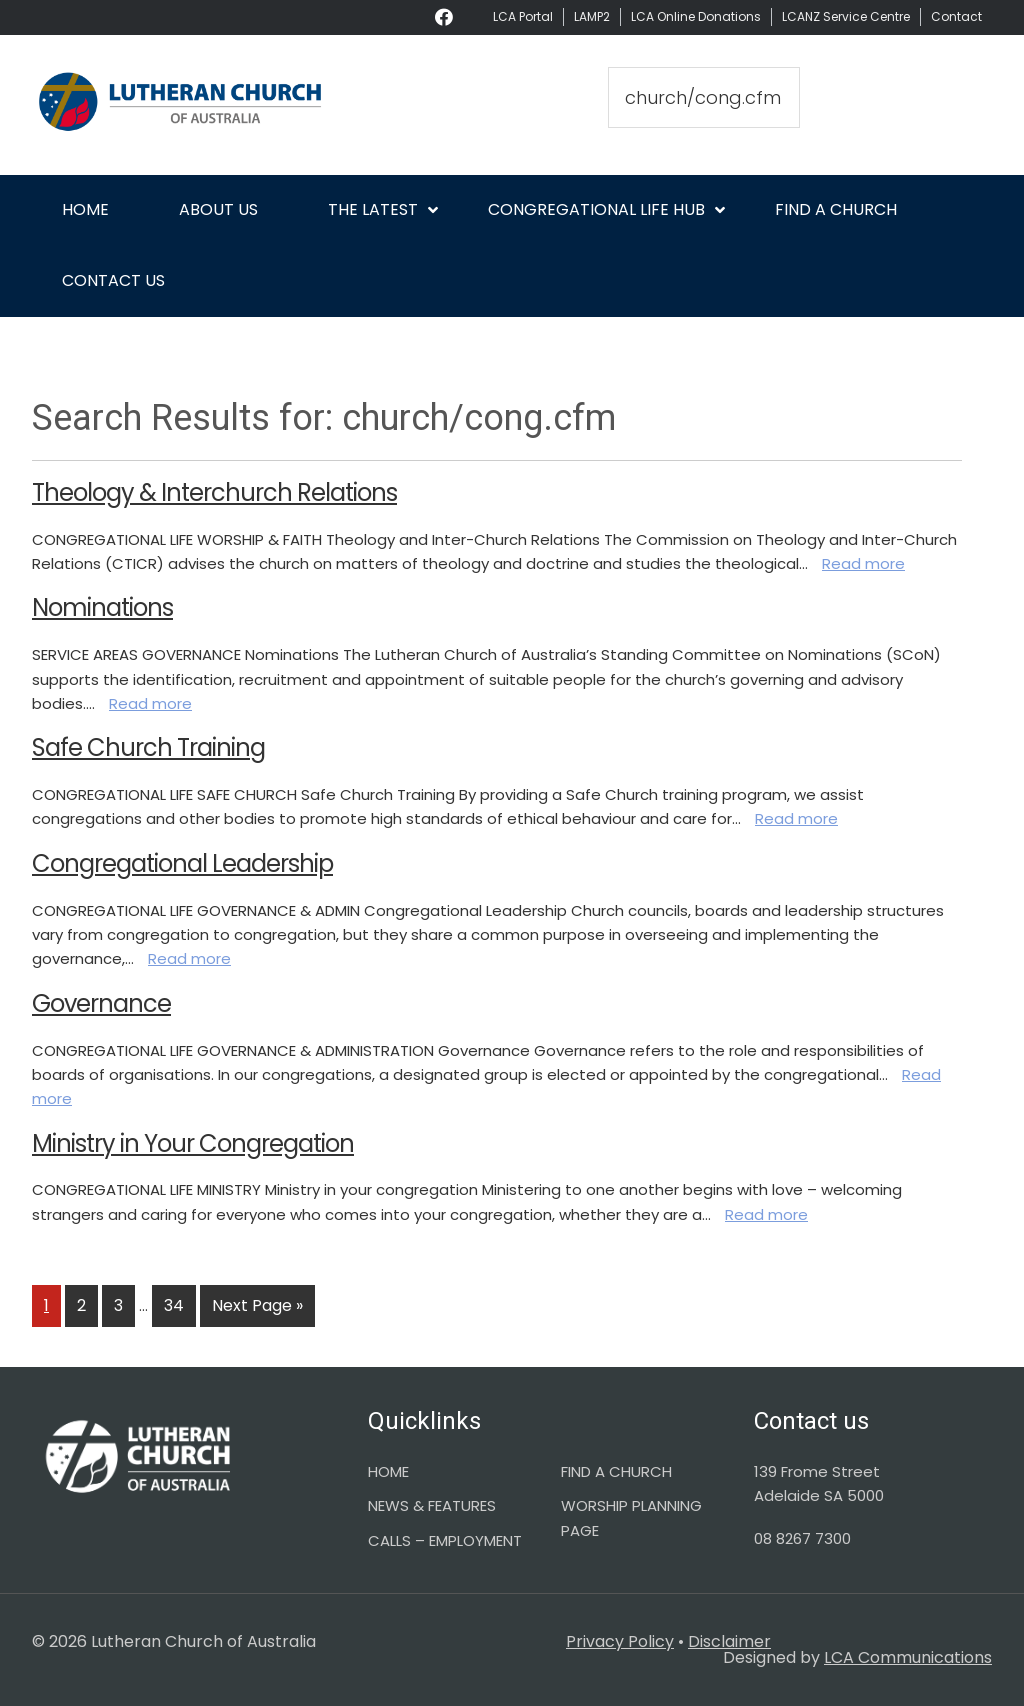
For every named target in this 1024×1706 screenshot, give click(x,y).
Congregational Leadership (182, 863)
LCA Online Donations (696, 16)
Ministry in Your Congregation (193, 1143)
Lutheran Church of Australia (182, 105)
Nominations (102, 607)
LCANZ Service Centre (846, 16)
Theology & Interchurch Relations (214, 492)
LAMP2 (592, 16)
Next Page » (257, 1309)
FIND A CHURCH (616, 1471)
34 (179, 1304)
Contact (956, 16)
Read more (863, 563)
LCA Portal (523, 16)
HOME (388, 1471)
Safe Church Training (148, 747)
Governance (101, 1003)
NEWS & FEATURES (432, 1505)
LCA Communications (908, 1657)
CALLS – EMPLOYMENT (445, 1540)
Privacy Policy (620, 1641)
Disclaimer (729, 1641)
